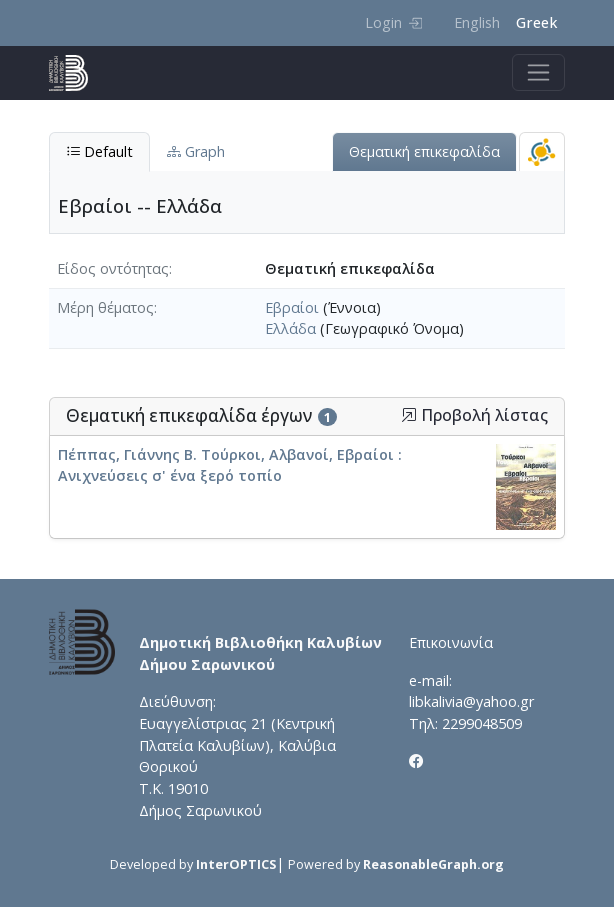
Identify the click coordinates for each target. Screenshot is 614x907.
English (477, 22)
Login (393, 22)
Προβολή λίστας (474, 415)
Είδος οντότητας (113, 268)
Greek (536, 22)
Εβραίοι (292, 307)
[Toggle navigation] (538, 72)
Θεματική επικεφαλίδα (424, 151)
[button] (409, 415)
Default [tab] (99, 151)
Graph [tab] (196, 151)
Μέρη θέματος (105, 307)
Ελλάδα (290, 328)
